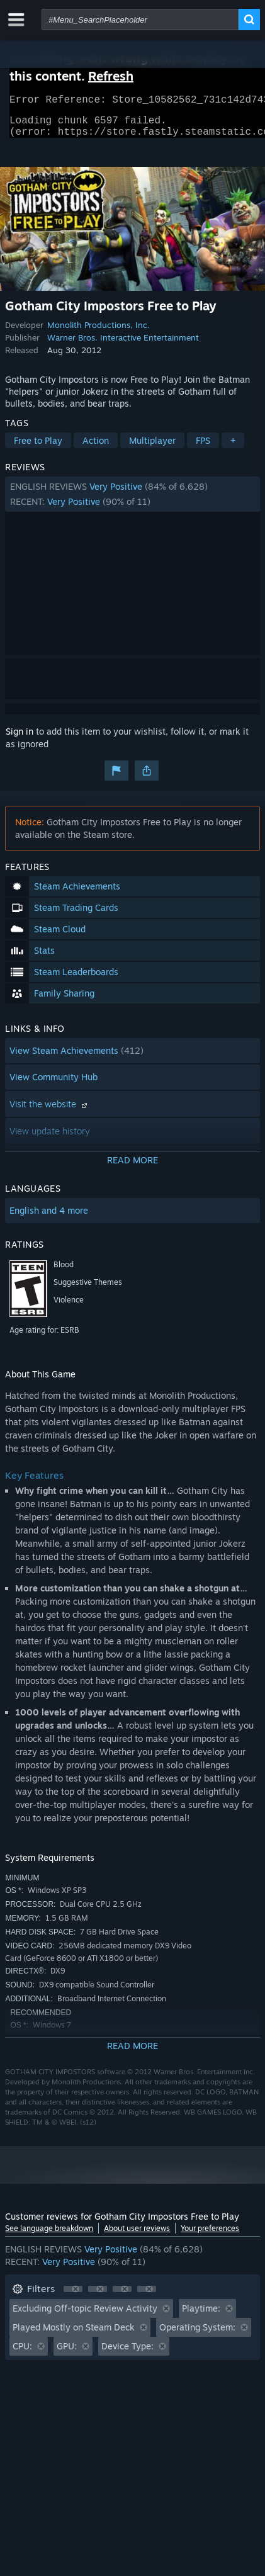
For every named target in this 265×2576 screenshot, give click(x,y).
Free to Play (38, 448)
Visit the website (49, 1111)
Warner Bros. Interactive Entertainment (123, 345)
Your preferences (210, 2235)
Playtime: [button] (201, 2315)
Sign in (19, 738)
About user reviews (137, 2235)
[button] (132, 501)
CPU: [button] (22, 2353)
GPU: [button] (67, 2353)
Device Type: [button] (127, 2353)
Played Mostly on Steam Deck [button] (74, 2334)
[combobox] (140, 19)
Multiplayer (152, 448)
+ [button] (232, 448)
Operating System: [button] (197, 2334)
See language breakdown (49, 2235)
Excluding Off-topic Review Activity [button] (85, 2315)
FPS (203, 448)
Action (95, 448)
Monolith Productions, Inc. (98, 332)
